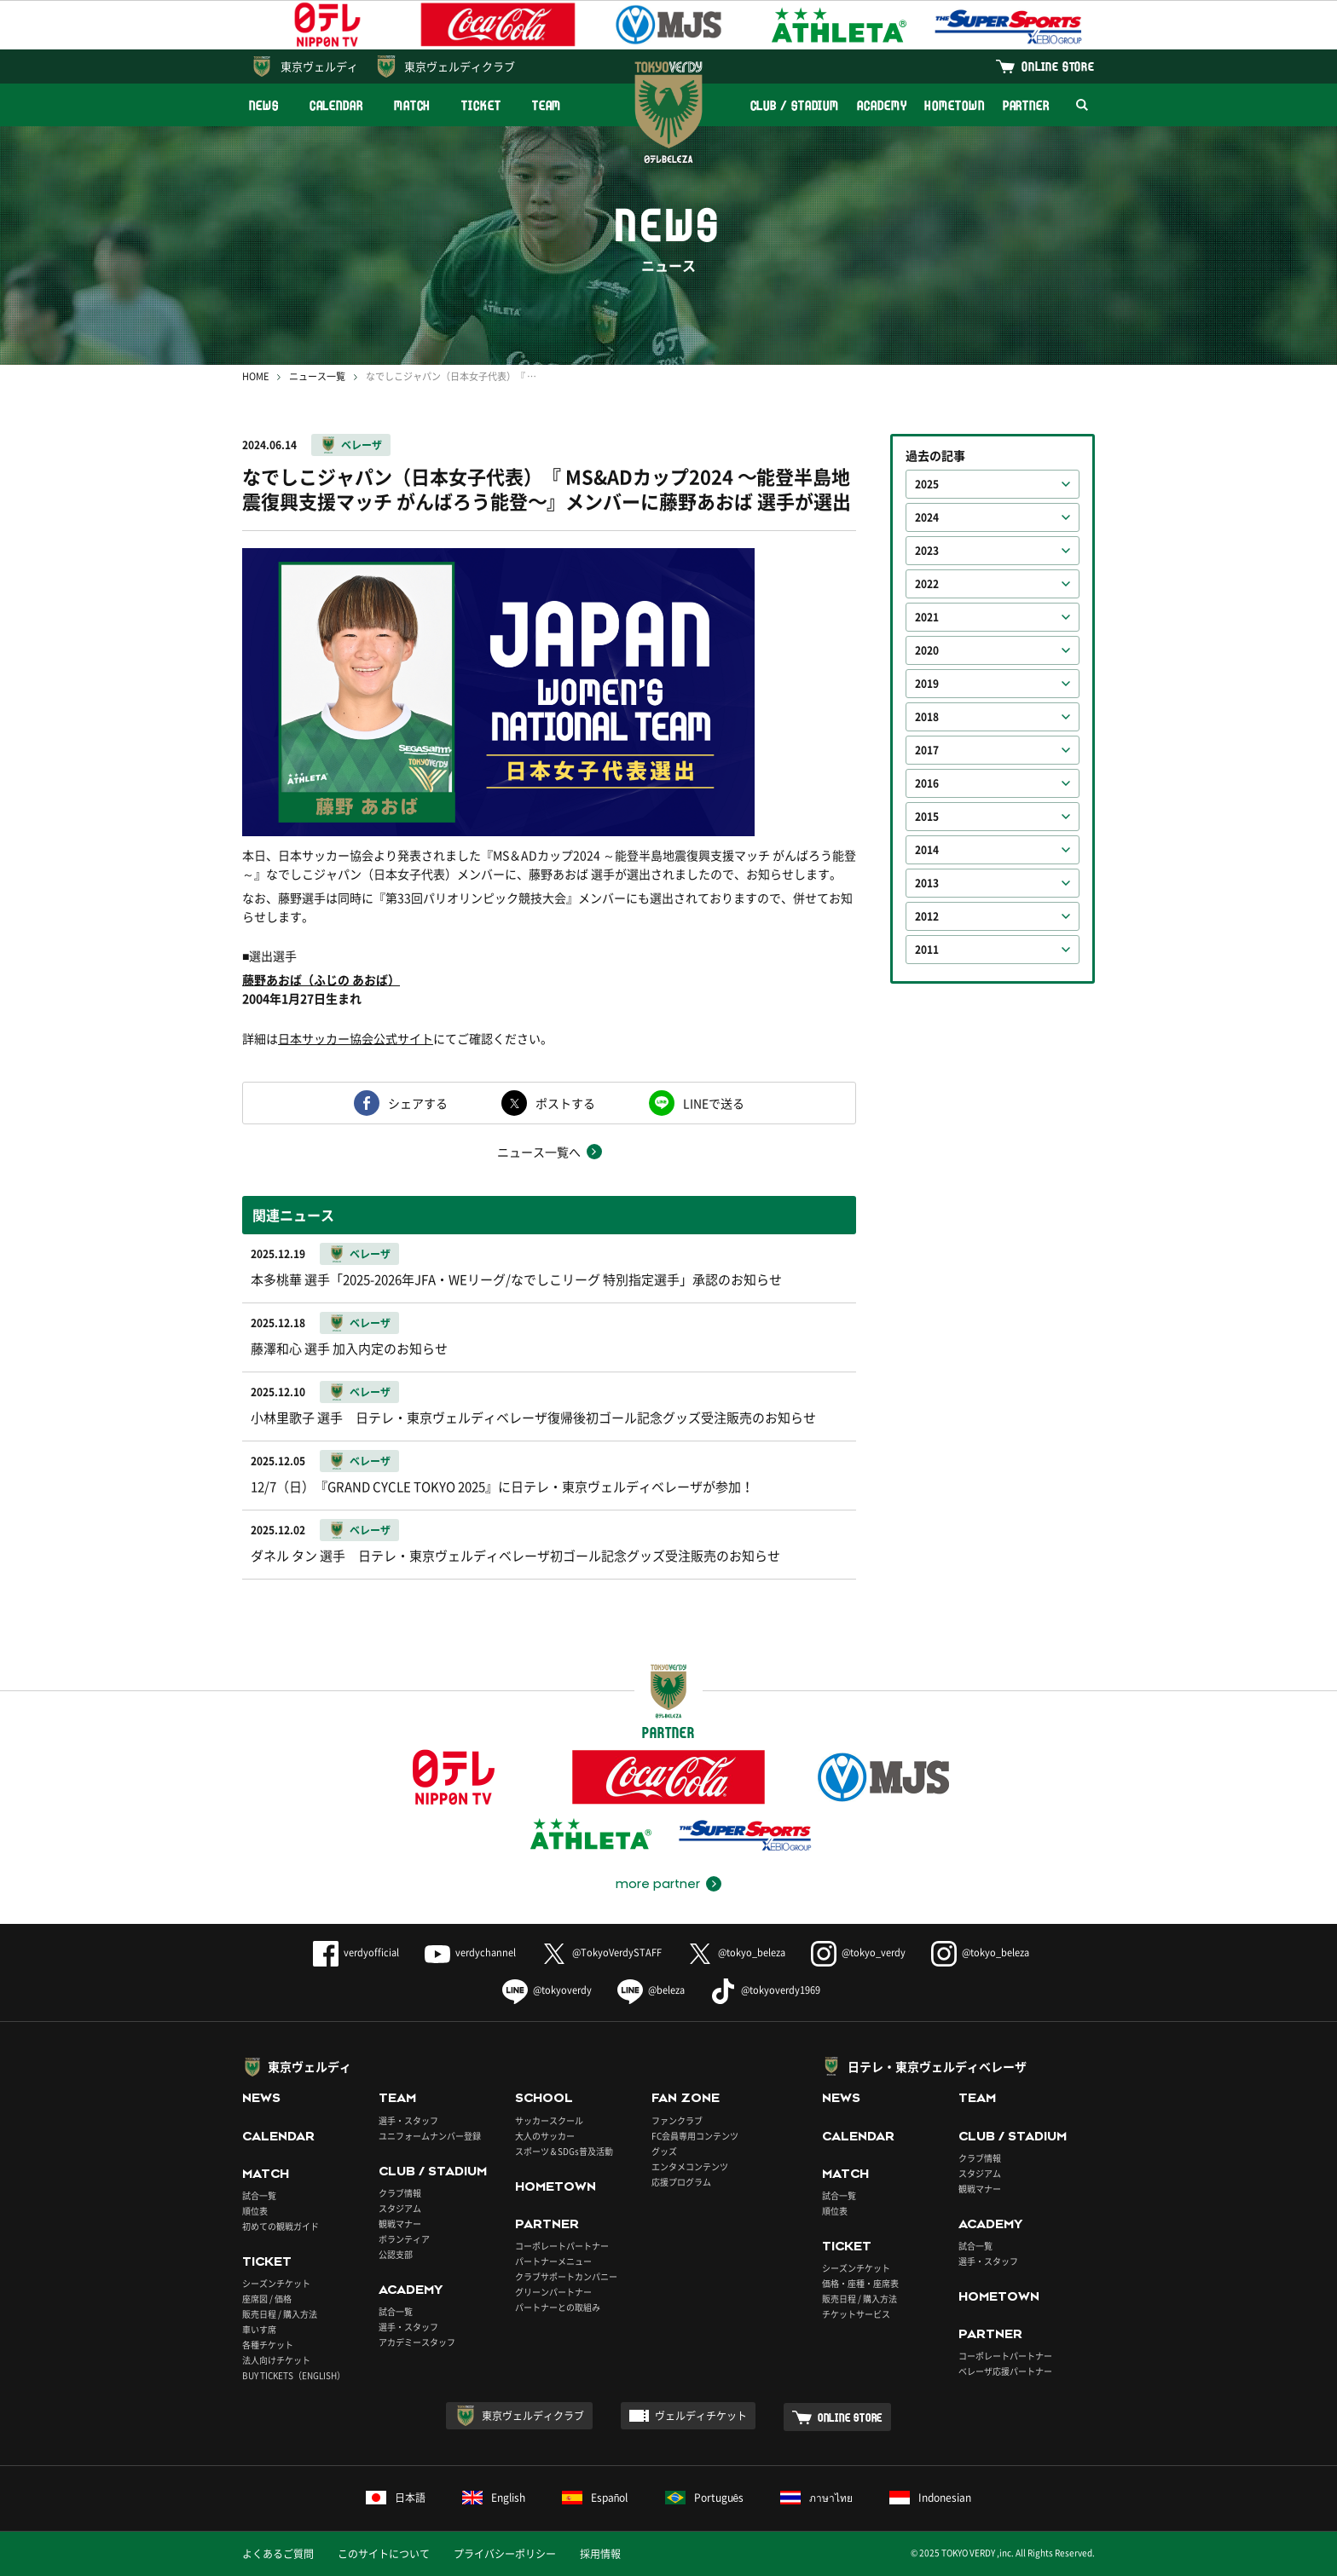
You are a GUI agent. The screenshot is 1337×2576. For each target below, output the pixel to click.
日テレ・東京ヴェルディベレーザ (937, 2066)
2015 (927, 816)
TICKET (481, 105)
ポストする (565, 1103)
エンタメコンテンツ (689, 2166)
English (493, 2497)
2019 (927, 683)
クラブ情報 (400, 2192)
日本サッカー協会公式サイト (355, 1038)
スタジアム (400, 2208)
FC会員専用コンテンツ (694, 2135)
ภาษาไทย (816, 2497)
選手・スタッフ (408, 2120)
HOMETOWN (954, 105)
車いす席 (259, 2329)
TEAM (547, 105)
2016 (927, 783)
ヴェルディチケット (701, 2415)
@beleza (651, 1990)
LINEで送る (713, 1103)
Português (704, 2497)
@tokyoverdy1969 (765, 1990)
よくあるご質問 (278, 2554)
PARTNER (1026, 105)
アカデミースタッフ (417, 2342)
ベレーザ (361, 445)
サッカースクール (549, 2120)
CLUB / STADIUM (795, 105)
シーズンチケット (276, 2283)
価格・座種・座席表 (860, 2283)
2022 (927, 584)
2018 (927, 717)
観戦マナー (400, 2223)
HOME (255, 376)
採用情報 (600, 2554)
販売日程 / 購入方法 (279, 2313)
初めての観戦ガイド (280, 2226)
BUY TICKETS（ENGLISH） (293, 2375)
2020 (927, 650)
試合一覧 (259, 2195)
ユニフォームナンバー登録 (430, 2135)
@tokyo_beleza (736, 1952)
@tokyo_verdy (858, 1952)
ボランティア (404, 2238)
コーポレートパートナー (562, 2245)
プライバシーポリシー (505, 2554)
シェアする (418, 1103)
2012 (927, 916)
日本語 (395, 2497)
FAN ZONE (685, 2098)
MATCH (412, 105)
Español (595, 2497)
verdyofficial (356, 1952)
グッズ (664, 2151)
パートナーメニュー (553, 2261)
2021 (927, 617)
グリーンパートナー (553, 2291)
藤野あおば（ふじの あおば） (321, 979)
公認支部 (396, 2254)
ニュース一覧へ (539, 1151)
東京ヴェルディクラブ (459, 66)
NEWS (264, 105)
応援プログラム (681, 2181)
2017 (927, 750)
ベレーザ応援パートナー (1005, 2371)
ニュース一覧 (317, 376)
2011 (927, 949)
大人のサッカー (545, 2135)
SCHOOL (544, 2098)
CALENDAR (336, 105)
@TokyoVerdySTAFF (601, 1952)
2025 (927, 484)
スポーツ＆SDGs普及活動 (564, 2151)
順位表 (255, 2210)
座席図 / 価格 (267, 2298)
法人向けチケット (276, 2360)
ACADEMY (881, 105)
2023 (927, 550)
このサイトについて (384, 2554)
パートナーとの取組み (557, 2307)
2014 (927, 850)
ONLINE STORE (1058, 66)
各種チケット (267, 2344)
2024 (927, 517)
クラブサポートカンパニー (566, 2276)
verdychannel (470, 1952)
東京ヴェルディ (319, 66)
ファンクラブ (677, 2120)
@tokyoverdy (547, 1990)
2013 (927, 883)
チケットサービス (856, 2313)
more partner (658, 1884)
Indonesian (930, 2497)
